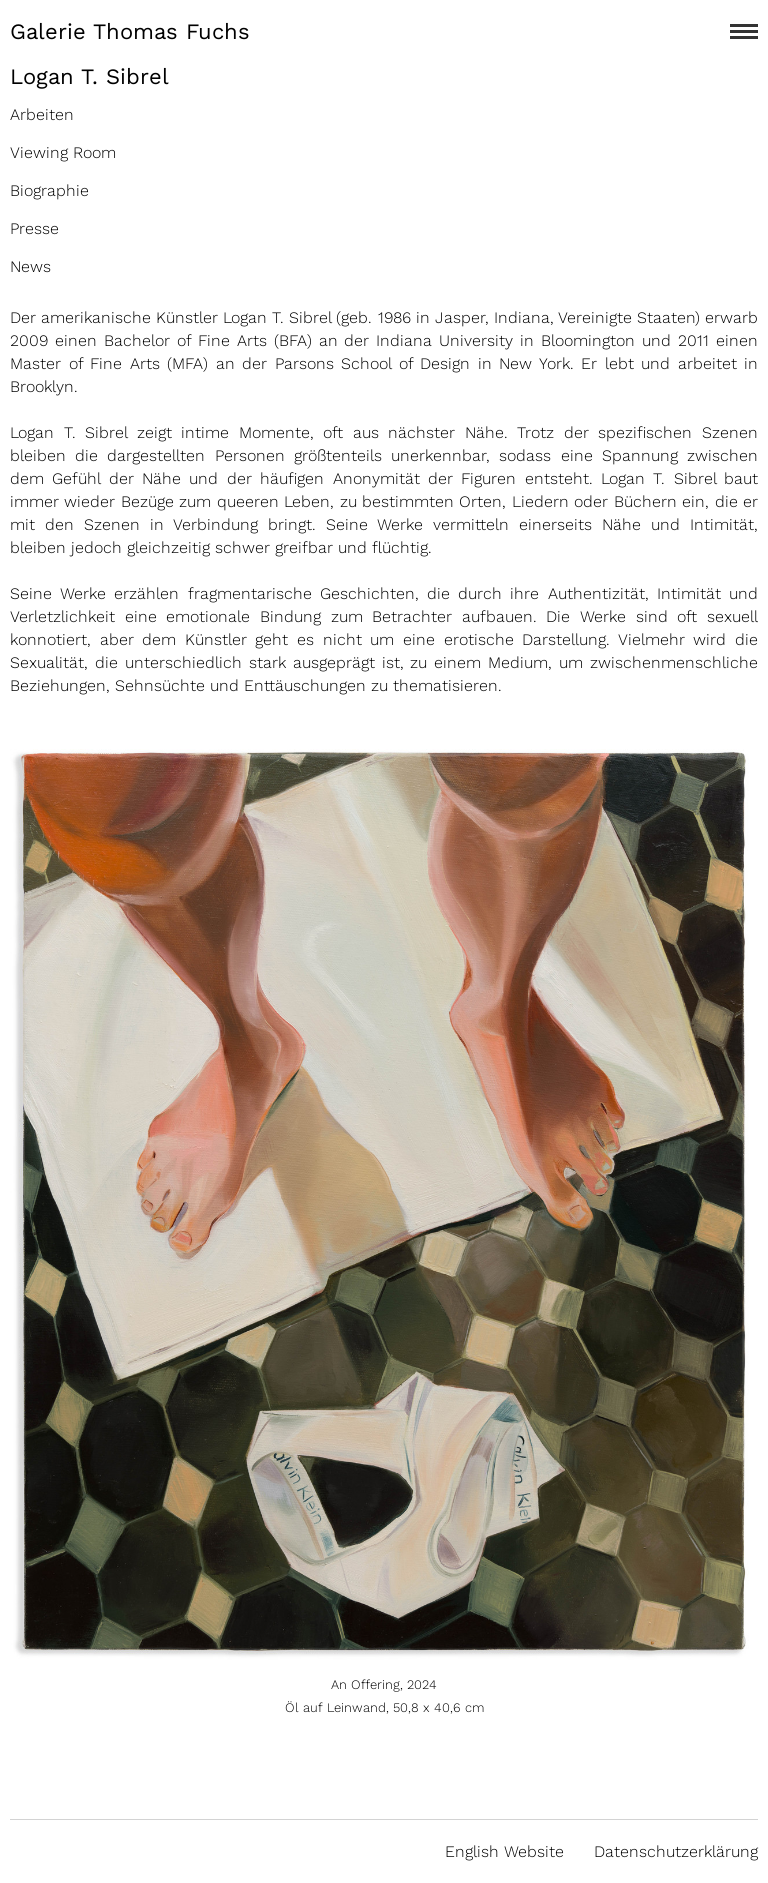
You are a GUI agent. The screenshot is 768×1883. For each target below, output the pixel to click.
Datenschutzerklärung (676, 1851)
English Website (504, 1851)
